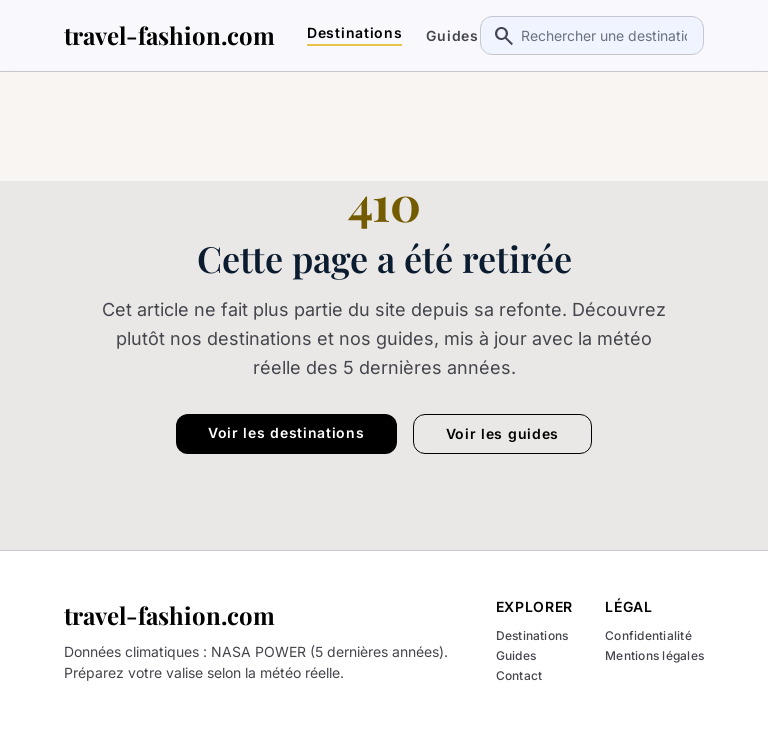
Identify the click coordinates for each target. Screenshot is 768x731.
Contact (519, 676)
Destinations (354, 33)
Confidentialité (648, 636)
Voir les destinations (286, 432)
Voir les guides (503, 433)
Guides (452, 36)
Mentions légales (654, 656)
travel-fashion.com (169, 35)
